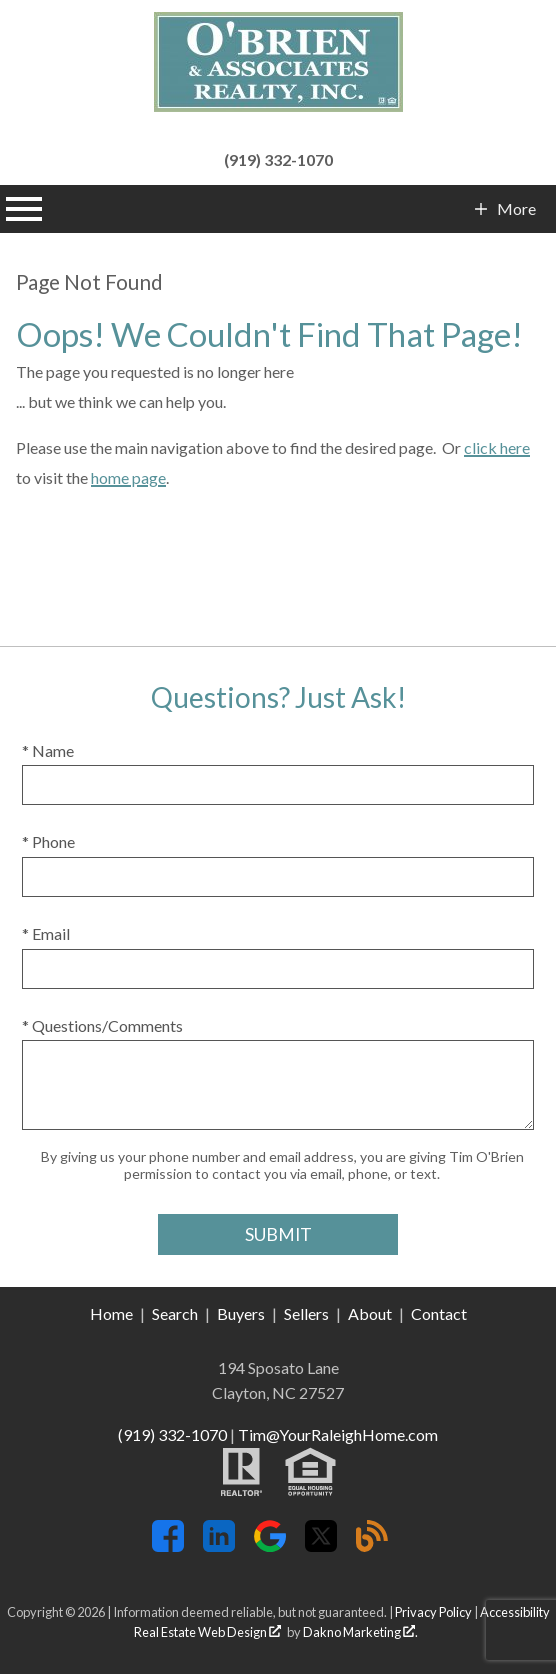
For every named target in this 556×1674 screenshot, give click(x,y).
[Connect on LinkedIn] (219, 1545)
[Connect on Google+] (270, 1545)
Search (175, 1313)
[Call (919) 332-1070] (278, 157)
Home (111, 1313)
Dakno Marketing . (360, 1632)
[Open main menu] (24, 209)
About (370, 1313)
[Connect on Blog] (372, 1545)
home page (128, 477)
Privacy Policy (433, 1612)
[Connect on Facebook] (168, 1545)
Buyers (241, 1313)
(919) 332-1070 (172, 1434)
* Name (48, 750)
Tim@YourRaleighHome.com (338, 1434)
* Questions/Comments (102, 1025)
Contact (439, 1313)
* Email (46, 933)
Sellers (306, 1313)
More (516, 209)
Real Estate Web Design (207, 1632)
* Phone (48, 841)
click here (497, 447)
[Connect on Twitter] (321, 1545)
